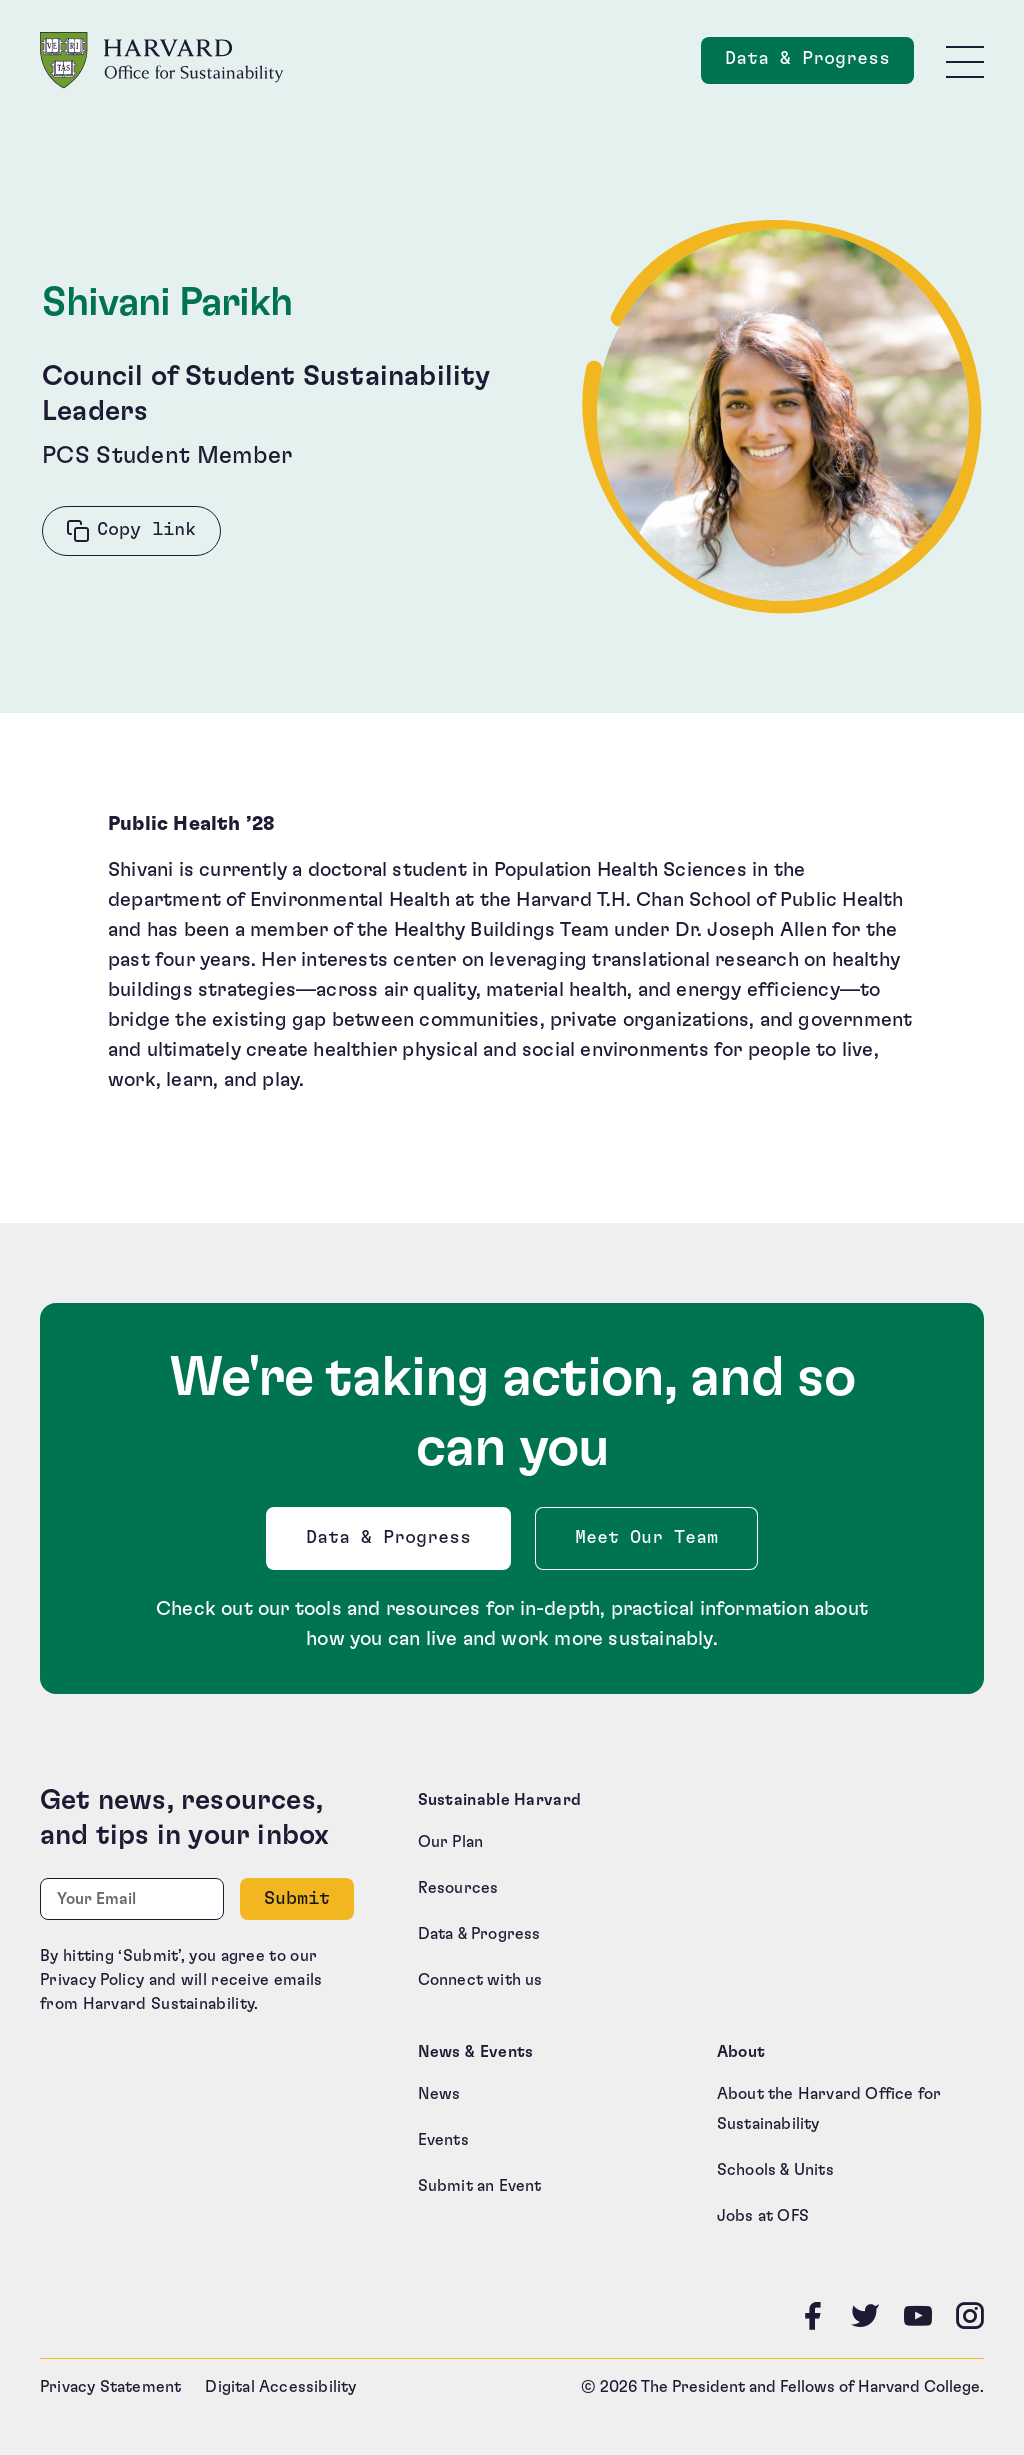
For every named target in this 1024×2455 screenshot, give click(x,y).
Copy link (146, 530)
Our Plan (451, 1842)
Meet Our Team (646, 1538)
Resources (458, 1888)
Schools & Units (775, 2170)
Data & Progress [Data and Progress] (819, 64)
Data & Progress (393, 1543)
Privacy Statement (110, 2387)
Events (443, 2140)
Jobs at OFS (763, 2216)
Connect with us (480, 1980)
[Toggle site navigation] (965, 61)
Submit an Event (480, 2186)
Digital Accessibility (280, 2387)
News (439, 2094)
